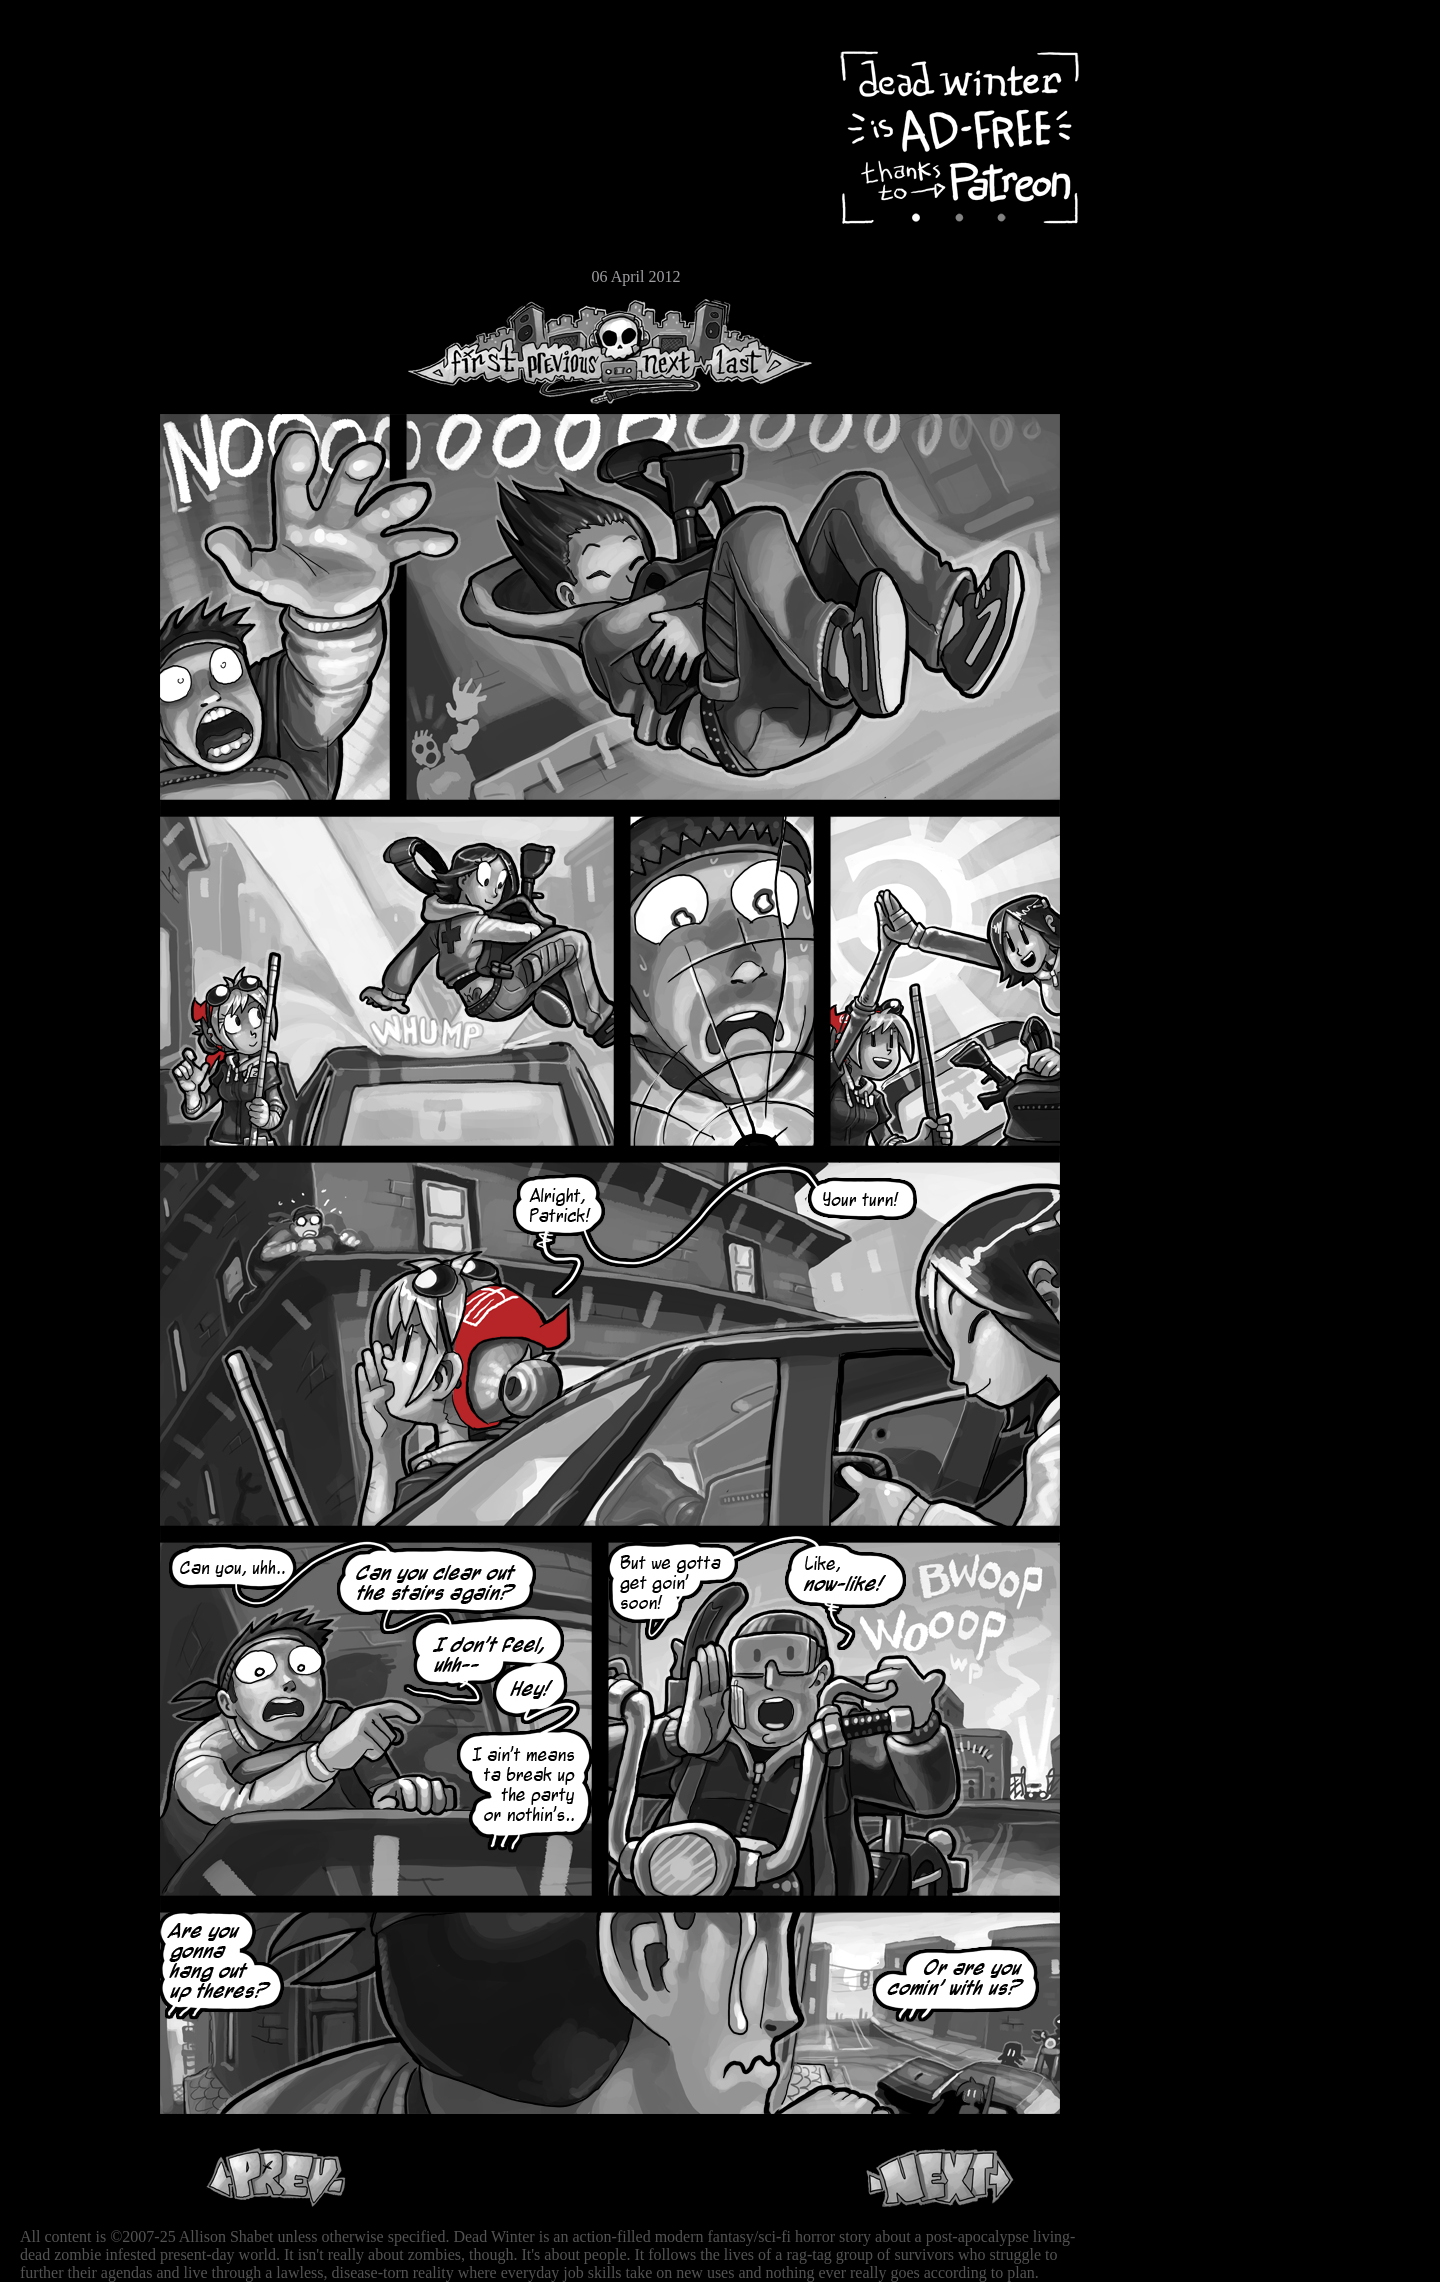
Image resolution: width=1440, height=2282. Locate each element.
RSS (75, 311)
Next (661, 351)
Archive (75, 143)
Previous (570, 351)
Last (757, 351)
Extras (75, 211)
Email (75, 274)
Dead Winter (150, 63)
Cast (75, 177)
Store (75, 242)
